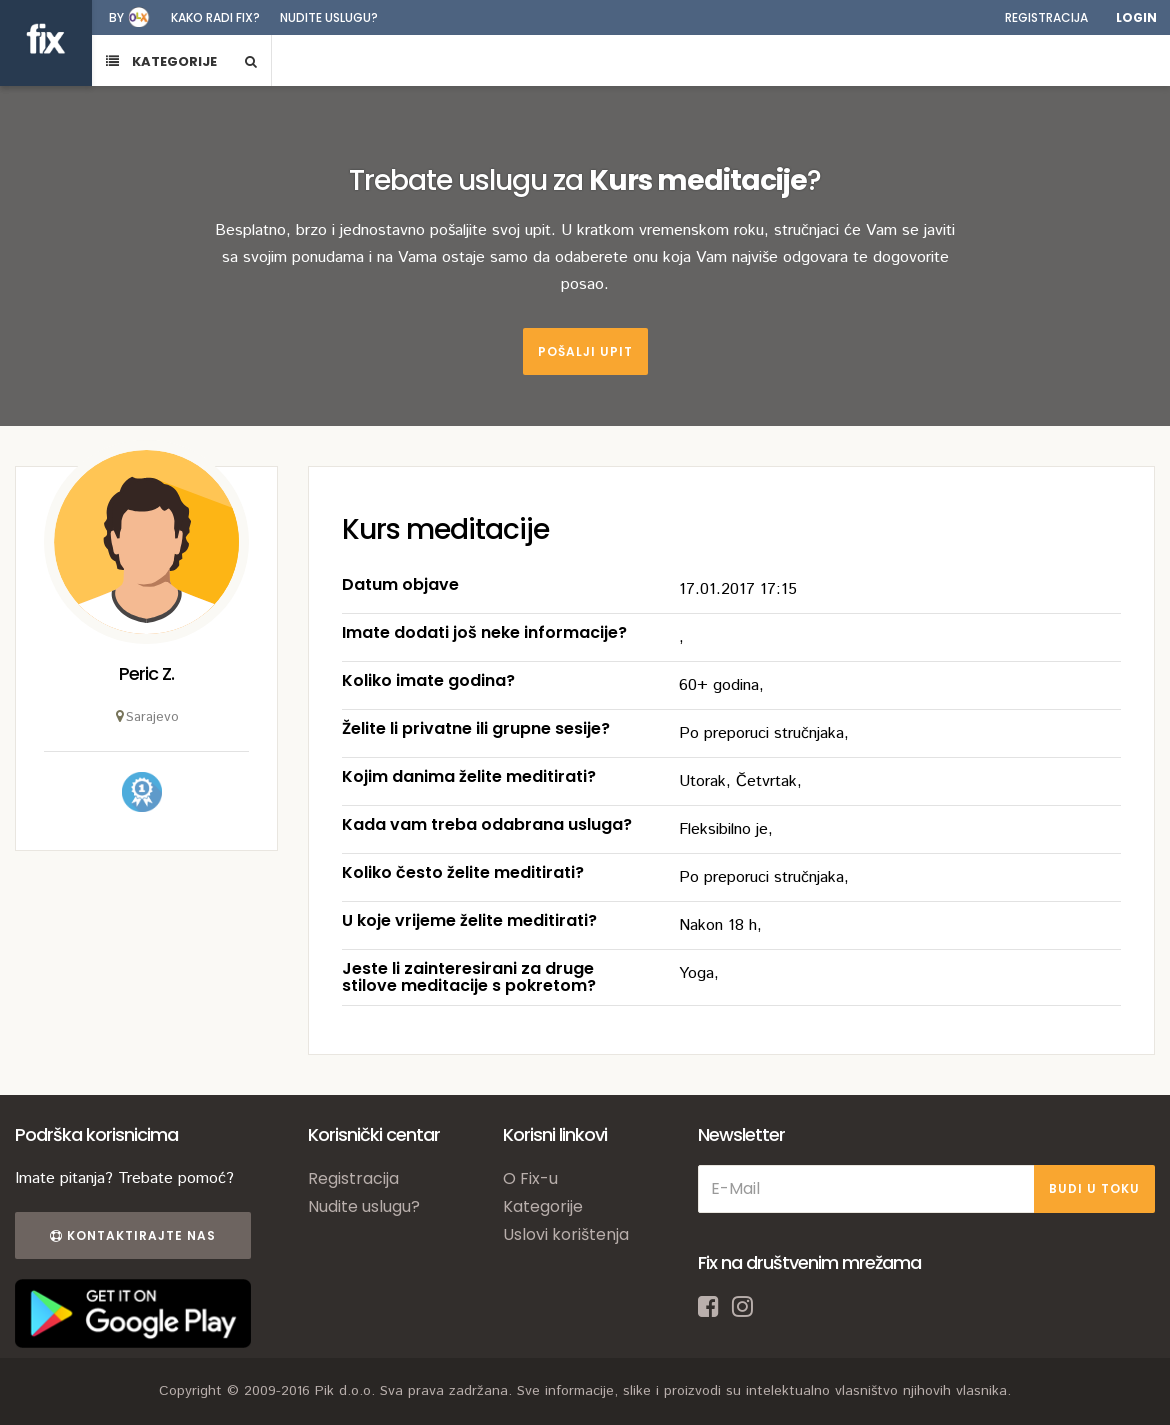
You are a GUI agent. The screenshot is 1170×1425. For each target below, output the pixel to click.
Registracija (1046, 17)
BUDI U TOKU (1094, 1188)
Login (1136, 17)
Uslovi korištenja (566, 1234)
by (116, 17)
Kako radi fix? (215, 17)
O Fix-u (530, 1178)
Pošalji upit (585, 351)
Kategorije (543, 1206)
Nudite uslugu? (329, 17)
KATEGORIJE (161, 61)
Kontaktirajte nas (133, 1235)
